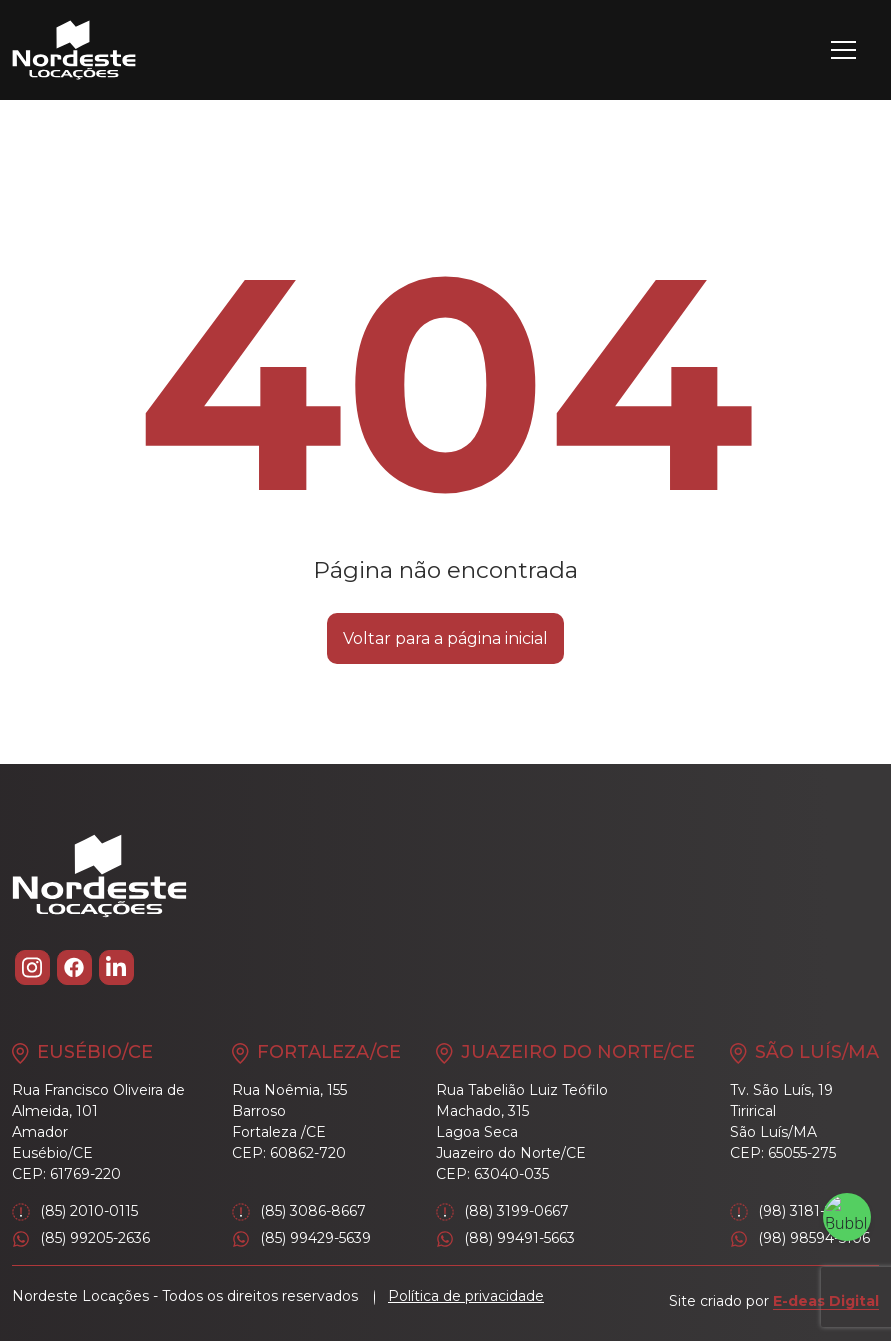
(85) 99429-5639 (301, 1238)
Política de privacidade (466, 1296)
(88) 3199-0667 (502, 1211)
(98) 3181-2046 (795, 1211)
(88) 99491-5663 (505, 1238)
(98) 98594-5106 (800, 1238)
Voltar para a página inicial (445, 638)
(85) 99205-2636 (81, 1238)
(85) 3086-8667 (299, 1211)
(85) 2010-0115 (75, 1211)
